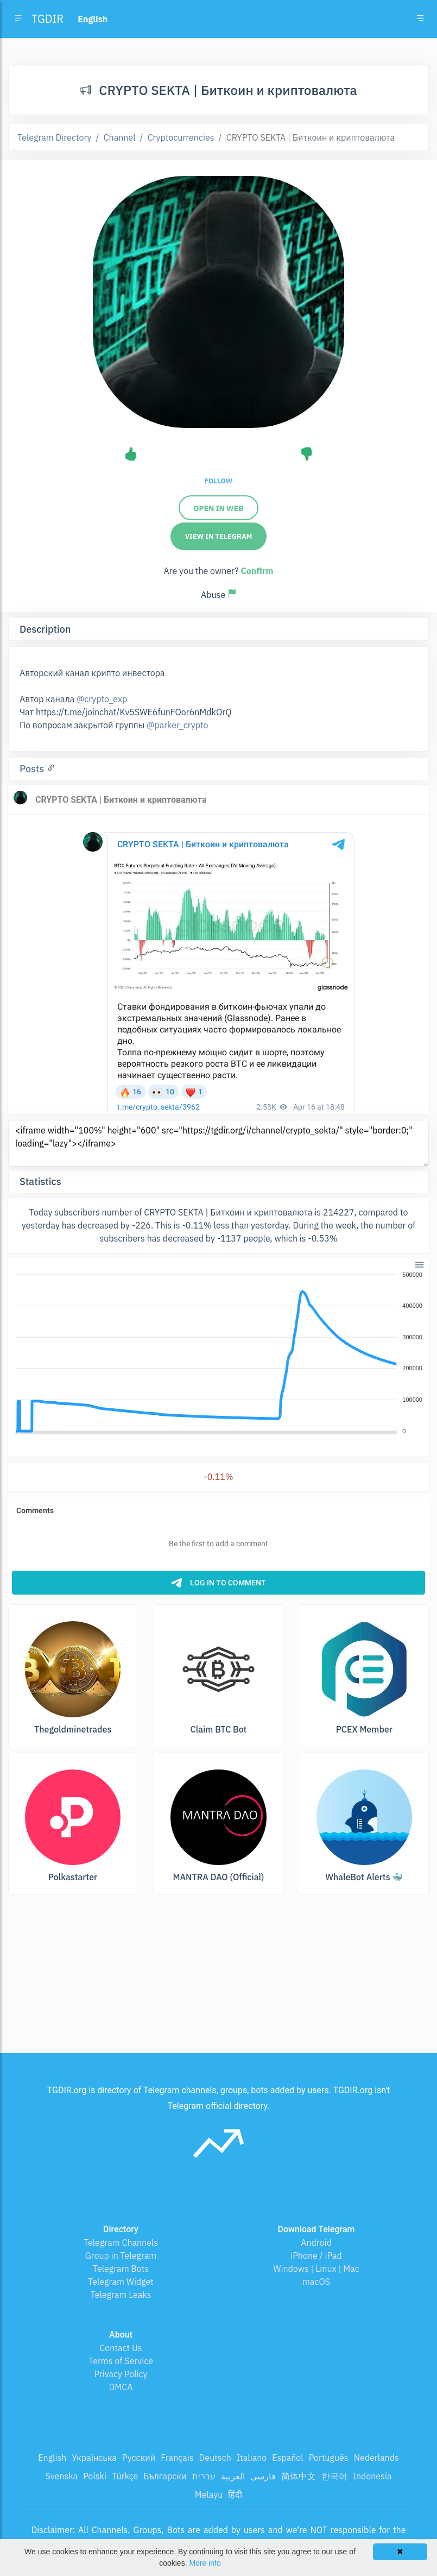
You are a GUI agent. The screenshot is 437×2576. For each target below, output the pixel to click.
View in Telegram (218, 536)
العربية (233, 2476)
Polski (94, 2476)
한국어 (334, 2476)
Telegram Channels (121, 2242)
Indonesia (372, 2476)
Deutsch (215, 2457)
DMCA (121, 2387)
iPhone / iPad (316, 2255)
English (52, 2457)
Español (287, 2457)
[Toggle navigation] (420, 19)
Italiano (252, 2457)
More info (204, 2563)
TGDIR (47, 18)
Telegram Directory (54, 137)
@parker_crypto (177, 725)
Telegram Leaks (121, 2294)
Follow (218, 481)
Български (164, 2476)
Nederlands (376, 2457)
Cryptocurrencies (181, 137)
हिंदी (235, 2494)
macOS (316, 2281)
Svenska (62, 2476)
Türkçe (125, 2476)
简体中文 (298, 2476)
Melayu (209, 2494)
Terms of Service (120, 2360)
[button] (418, 1264)
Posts (33, 769)
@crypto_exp (102, 699)
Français (177, 2457)
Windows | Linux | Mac (316, 2268)
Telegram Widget (121, 2281)
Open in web (218, 508)
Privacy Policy (120, 2374)
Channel (120, 137)
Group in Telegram (121, 2255)
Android (316, 2242)
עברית (204, 2476)
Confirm (256, 570)
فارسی (263, 2476)
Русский (138, 2457)
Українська (94, 2457)
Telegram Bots (121, 2268)
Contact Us (120, 2347)
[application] (218, 1353)
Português (329, 2457)
